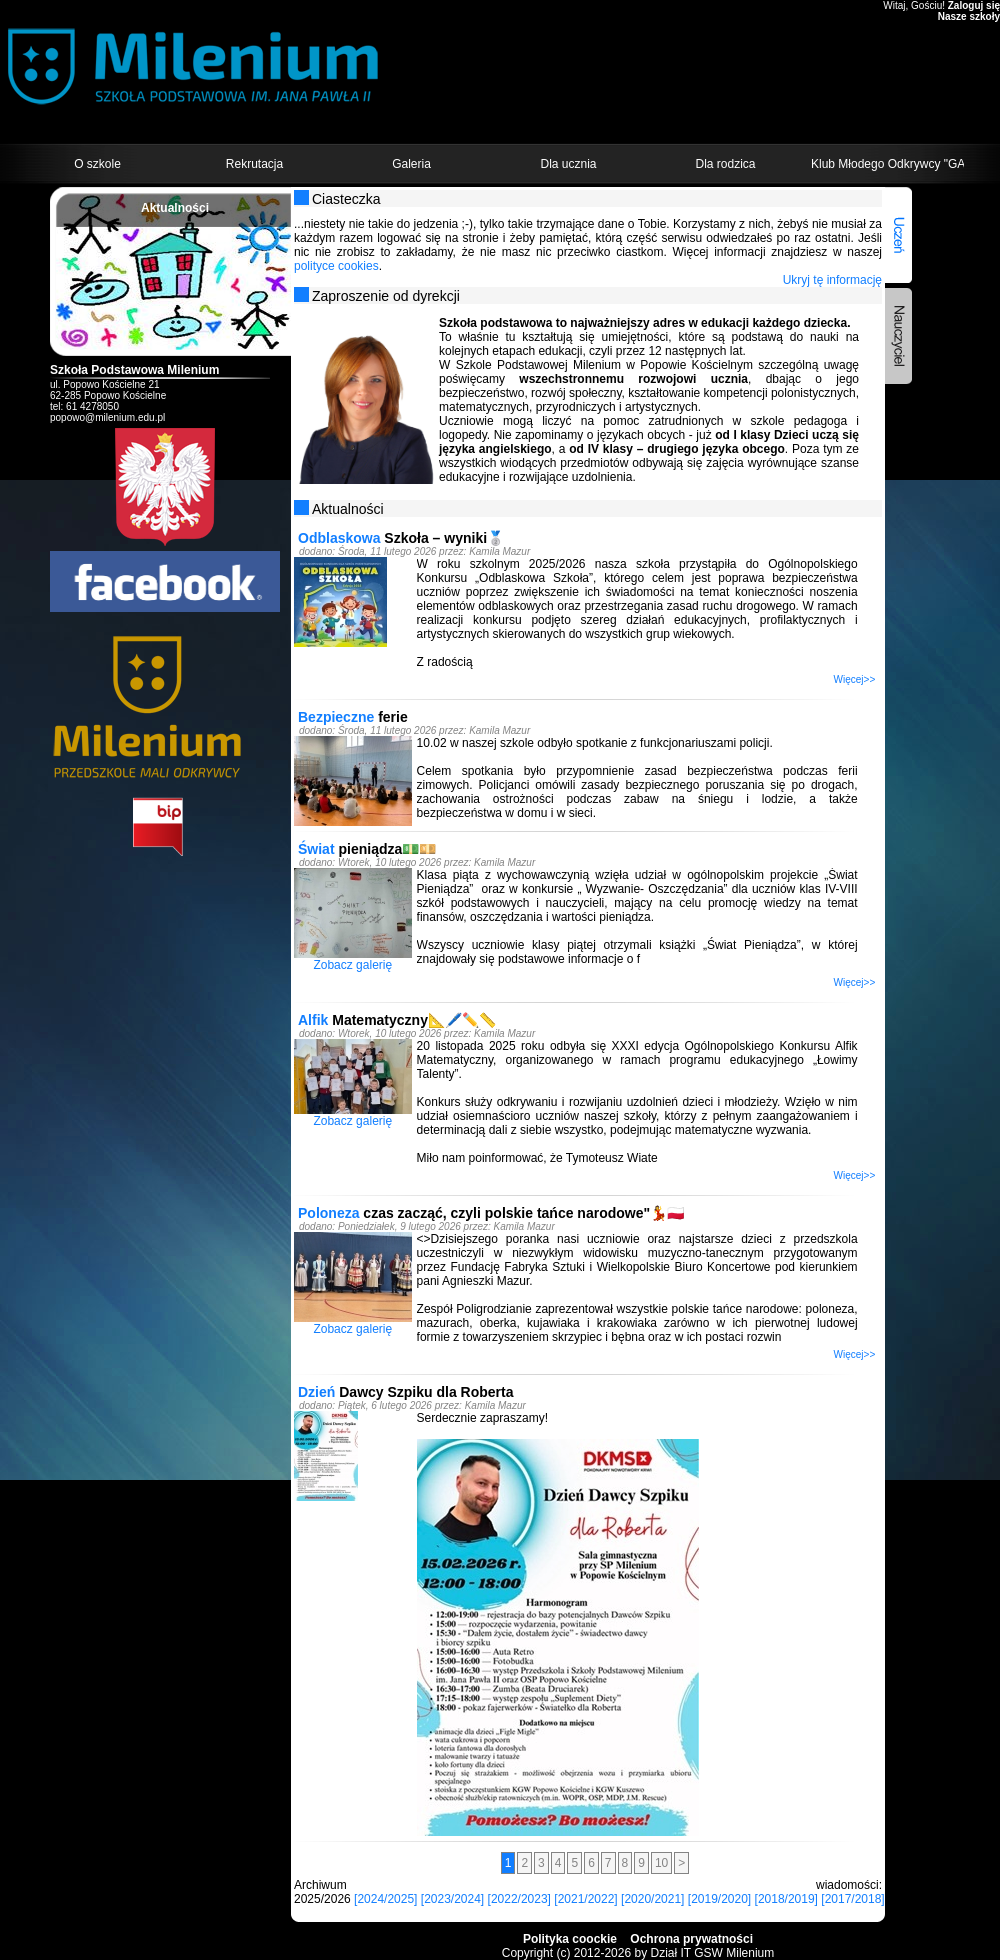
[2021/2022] (585, 1899)
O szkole (97, 164)
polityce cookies (336, 266)
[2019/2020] (719, 1899)
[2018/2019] (786, 1899)
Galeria (411, 164)
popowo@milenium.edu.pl (107, 417)
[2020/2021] (652, 1899)
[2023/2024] (452, 1899)
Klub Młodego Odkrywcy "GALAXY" (887, 164)
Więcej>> (855, 679)
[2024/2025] (385, 1899)
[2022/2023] (519, 1899)
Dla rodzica (725, 164)
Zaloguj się (974, 5)
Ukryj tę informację (832, 280)
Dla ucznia (568, 164)
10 (661, 1863)
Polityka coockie (570, 1939)
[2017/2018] (852, 1899)
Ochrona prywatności (691, 1939)
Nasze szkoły (969, 16)
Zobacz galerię (352, 965)
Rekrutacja (254, 164)
